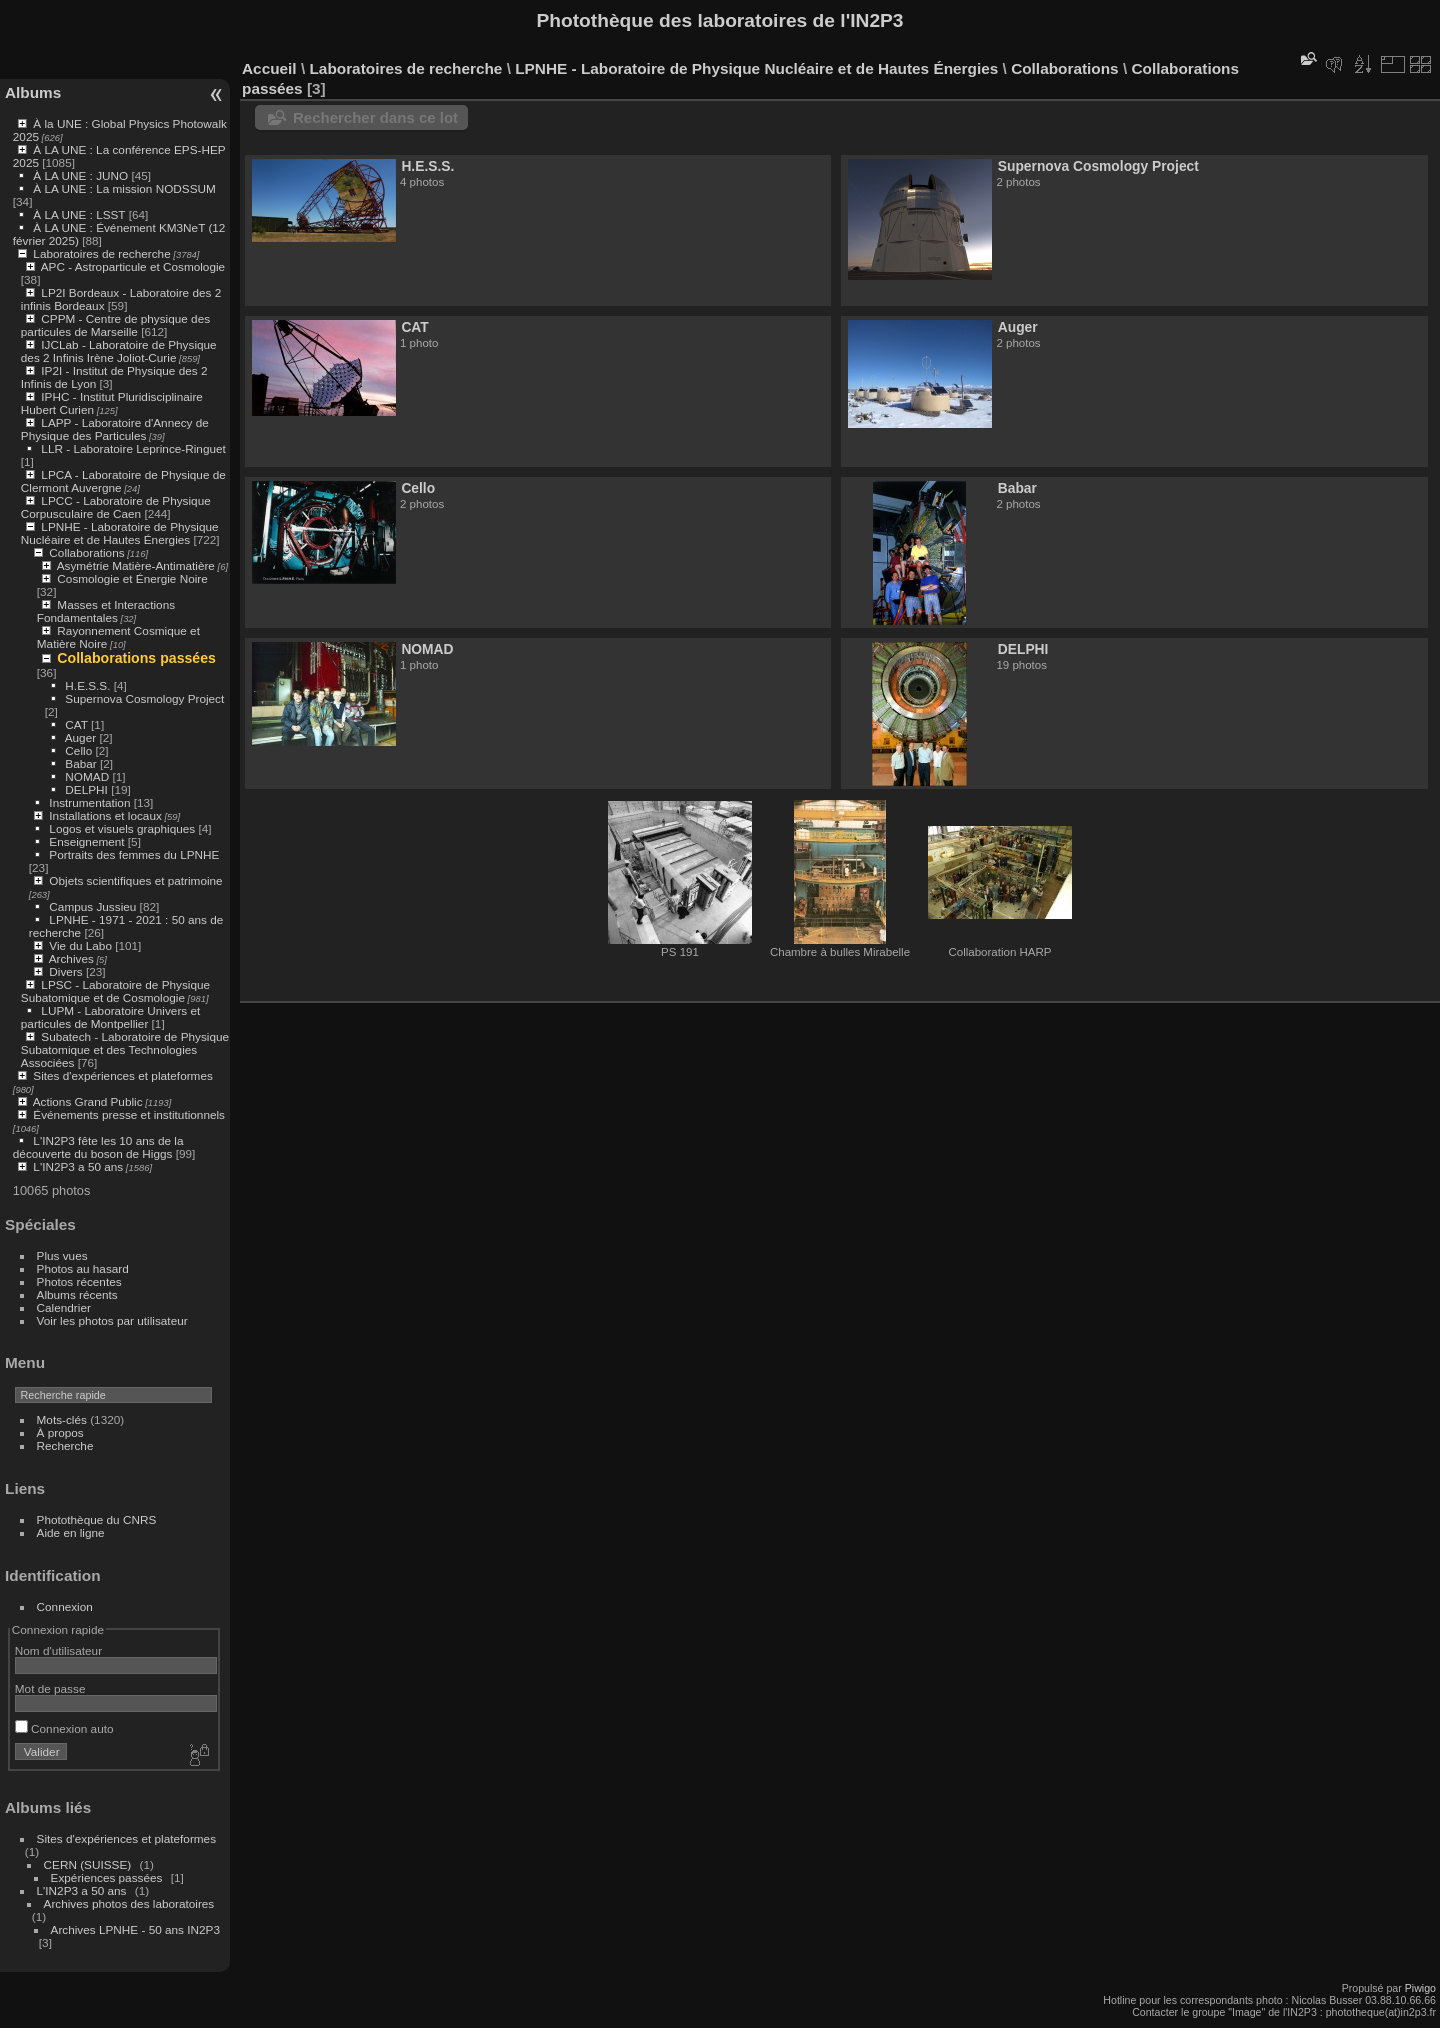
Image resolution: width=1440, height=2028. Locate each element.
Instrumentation (89, 802)
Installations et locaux (105, 815)
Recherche (65, 1445)
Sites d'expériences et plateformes (122, 1075)
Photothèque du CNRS (97, 1519)
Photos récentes (79, 1281)
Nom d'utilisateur (58, 1650)
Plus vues (62, 1255)
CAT (76, 724)
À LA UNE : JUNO (82, 175)
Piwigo (1420, 1988)
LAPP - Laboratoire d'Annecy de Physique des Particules (115, 429)
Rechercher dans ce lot (375, 117)
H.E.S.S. (87, 685)
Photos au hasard (83, 1268)
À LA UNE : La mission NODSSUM (124, 188)
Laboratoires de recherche (101, 253)
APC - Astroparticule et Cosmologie (133, 266)
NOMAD (87, 776)
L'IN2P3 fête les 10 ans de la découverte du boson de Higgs (98, 1147)
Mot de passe (50, 1688)
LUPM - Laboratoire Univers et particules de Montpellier (110, 1017)
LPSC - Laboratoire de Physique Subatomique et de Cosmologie (115, 991)
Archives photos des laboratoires (129, 1903)
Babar (80, 763)
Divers (65, 971)
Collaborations (86, 552)
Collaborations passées (136, 658)
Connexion (65, 1606)
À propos (60, 1432)
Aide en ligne (71, 1532)
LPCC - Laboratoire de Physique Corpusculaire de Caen (116, 507)
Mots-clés (62, 1419)
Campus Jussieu (92, 906)
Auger (80, 737)
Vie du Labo (80, 945)
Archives (71, 958)
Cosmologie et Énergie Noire (132, 578)
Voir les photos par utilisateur (112, 1320)
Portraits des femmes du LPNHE (134, 854)
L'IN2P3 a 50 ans (78, 1166)
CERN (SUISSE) (88, 1864)
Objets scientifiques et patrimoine (135, 880)
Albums (33, 92)
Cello (78, 750)
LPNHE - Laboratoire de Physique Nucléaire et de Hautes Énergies (120, 533)
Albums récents (77, 1294)
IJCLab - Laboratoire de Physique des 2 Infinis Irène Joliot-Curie (119, 351)
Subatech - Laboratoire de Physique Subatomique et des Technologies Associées (125, 1049)
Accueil (269, 68)
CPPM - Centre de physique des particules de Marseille (115, 325)
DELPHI (86, 789)
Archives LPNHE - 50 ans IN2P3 (135, 1929)
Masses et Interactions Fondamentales (106, 611)
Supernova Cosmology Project (144, 698)
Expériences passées (107, 1877)
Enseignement (86, 841)
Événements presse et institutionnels (129, 1114)
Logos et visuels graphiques (122, 828)
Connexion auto (64, 1728)
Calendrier (64, 1307)
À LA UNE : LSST (79, 214)
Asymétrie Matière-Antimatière (136, 565)
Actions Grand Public (88, 1101)
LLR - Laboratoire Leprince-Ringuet (133, 448)
